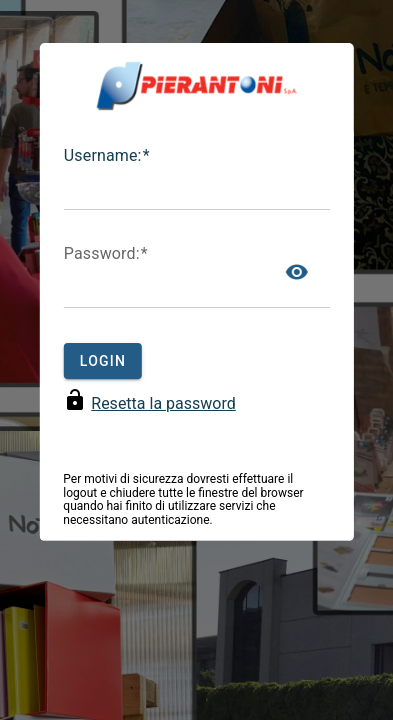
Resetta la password (163, 403)
